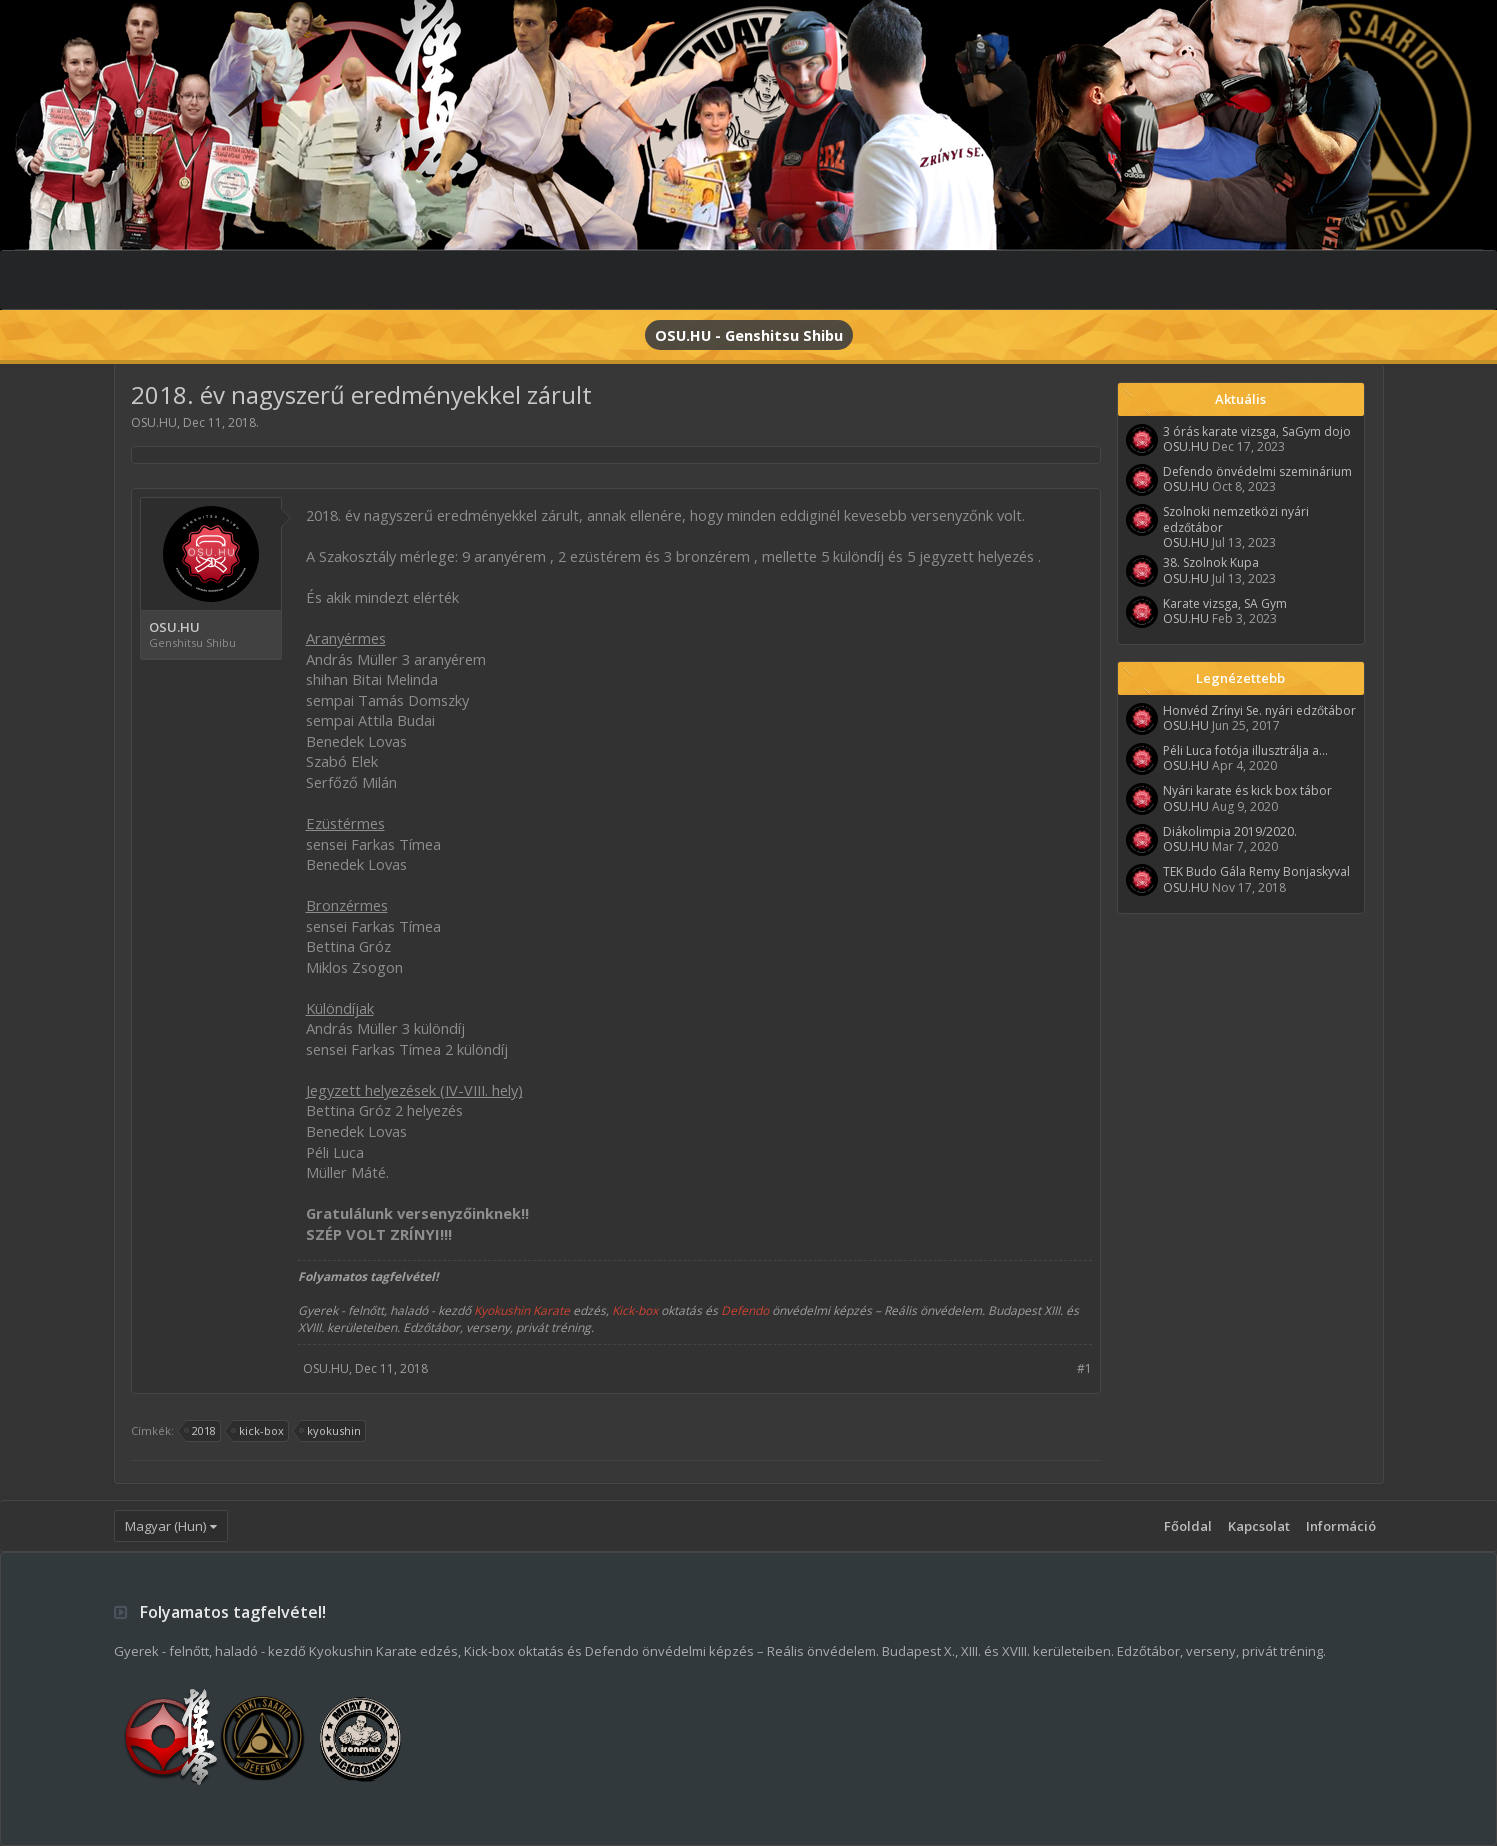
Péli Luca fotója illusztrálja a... (1245, 750)
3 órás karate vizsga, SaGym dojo (1257, 431)
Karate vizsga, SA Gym (1225, 603)
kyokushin (331, 1431)
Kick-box (635, 1310)
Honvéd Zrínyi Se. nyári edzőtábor (1259, 710)
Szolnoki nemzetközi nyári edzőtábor (1236, 519)
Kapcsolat (1259, 1526)
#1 (1084, 1368)
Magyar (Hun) (165, 1526)
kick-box (258, 1431)
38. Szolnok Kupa (1211, 562)
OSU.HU (154, 422)
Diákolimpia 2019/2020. (1230, 831)
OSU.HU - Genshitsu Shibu (749, 335)
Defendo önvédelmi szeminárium (1257, 471)
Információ (1341, 1526)
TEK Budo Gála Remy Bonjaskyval (1256, 871)
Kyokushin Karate (522, 1310)
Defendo (745, 1310)
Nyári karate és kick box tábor (1247, 790)
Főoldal (1188, 1526)
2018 (201, 1431)
